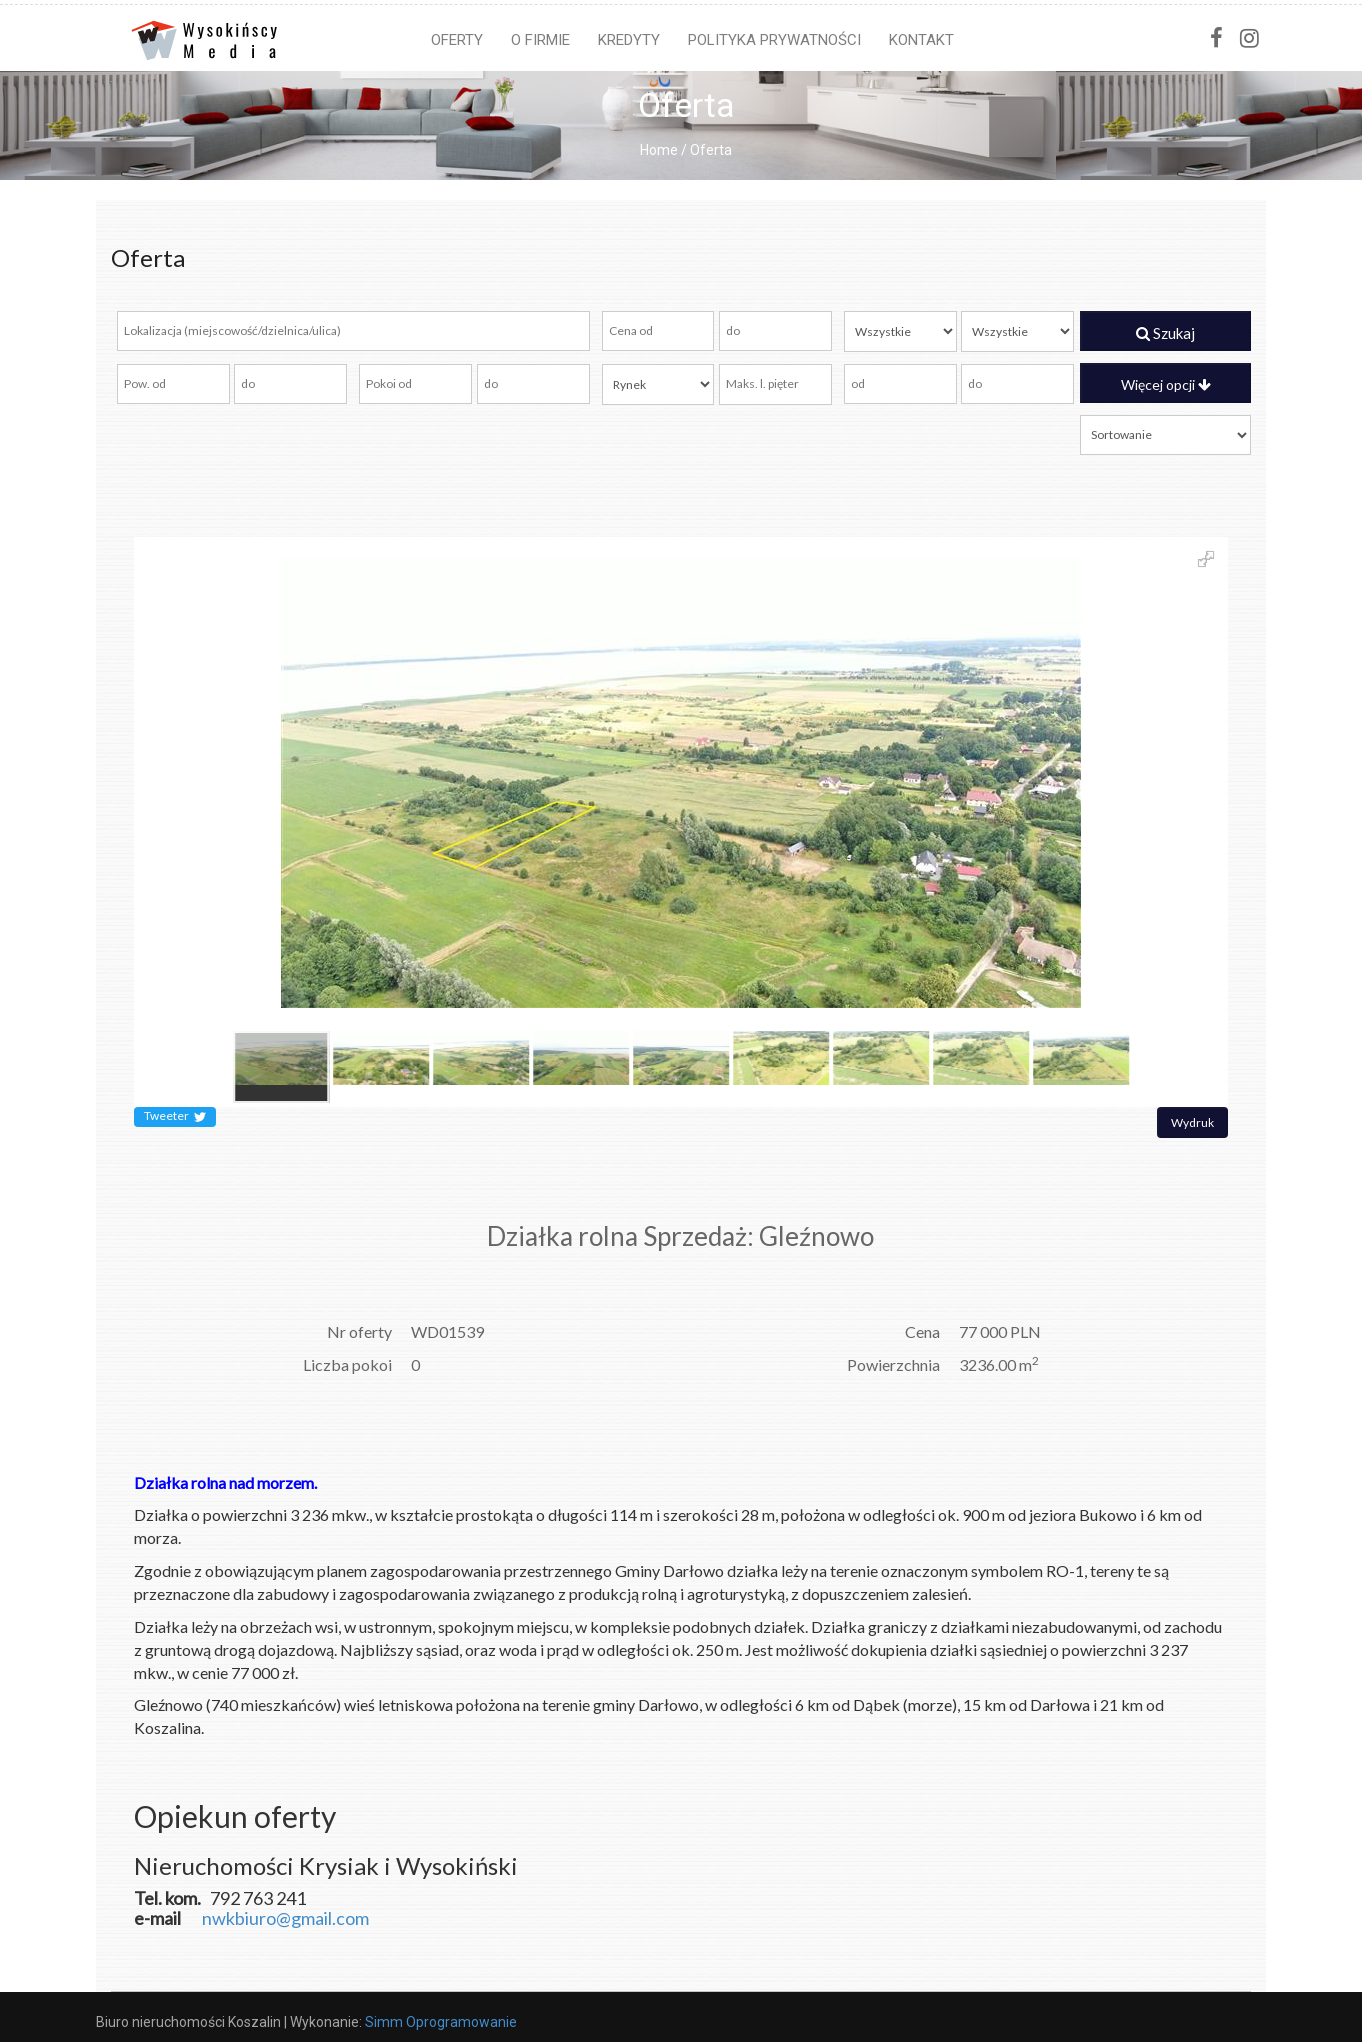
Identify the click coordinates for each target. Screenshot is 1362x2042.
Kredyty (629, 40)
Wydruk (1192, 1122)
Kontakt (921, 40)
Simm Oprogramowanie (441, 2022)
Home (659, 150)
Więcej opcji (1166, 384)
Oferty (457, 40)
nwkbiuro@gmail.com (285, 1918)
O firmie (540, 40)
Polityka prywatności (774, 40)
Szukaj (1165, 333)
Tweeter (175, 1117)
